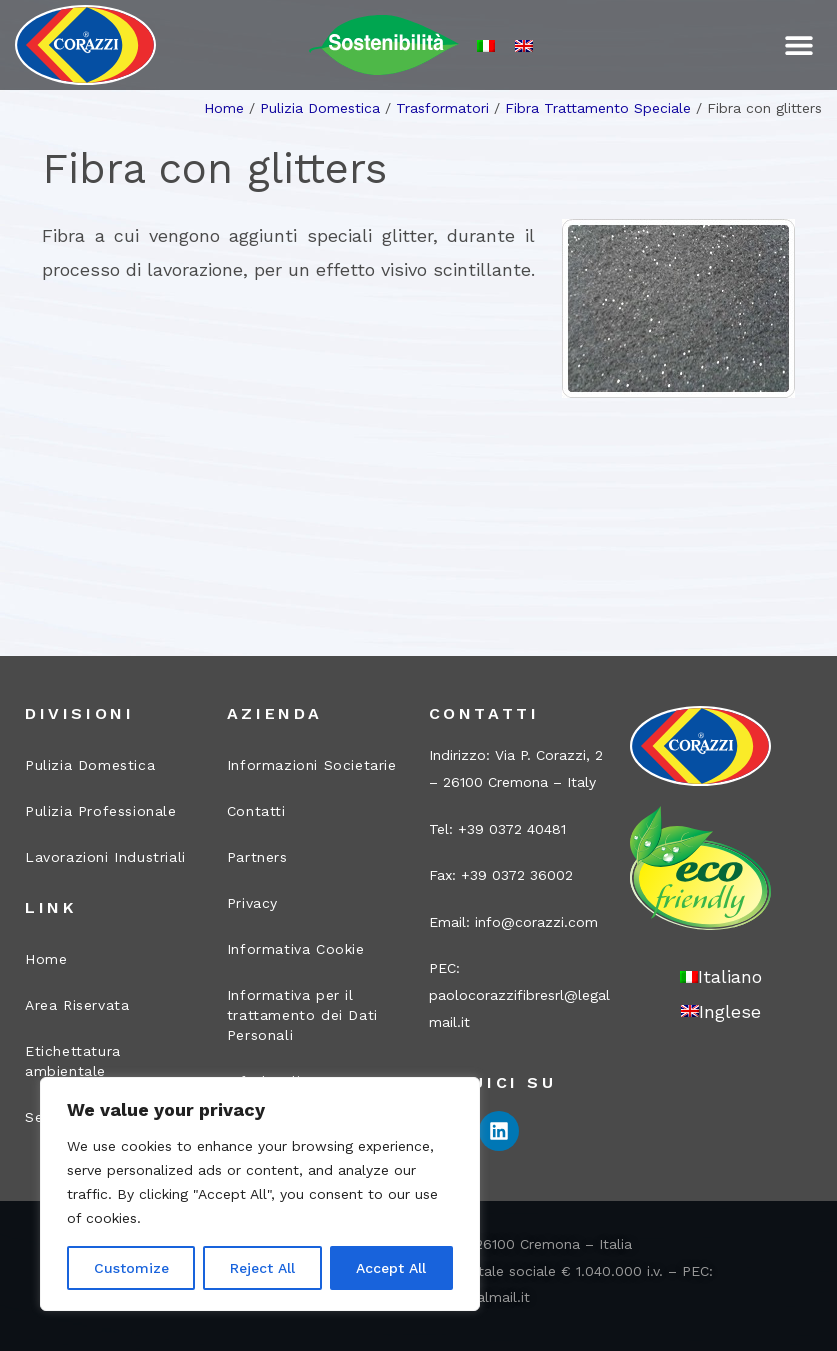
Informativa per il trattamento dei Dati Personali (302, 1015)
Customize (131, 1268)
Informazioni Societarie (312, 765)
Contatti (256, 811)
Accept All (391, 1268)
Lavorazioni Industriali (105, 857)
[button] (799, 45)
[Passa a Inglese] (524, 45)
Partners (257, 857)
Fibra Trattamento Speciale (598, 108)
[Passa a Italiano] (486, 45)
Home (224, 108)
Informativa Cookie (296, 949)
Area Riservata (77, 1005)
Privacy (252, 903)
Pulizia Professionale (101, 811)
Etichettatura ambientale (73, 1061)
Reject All (262, 1268)
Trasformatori (442, 108)
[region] (260, 1194)
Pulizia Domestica (320, 108)
